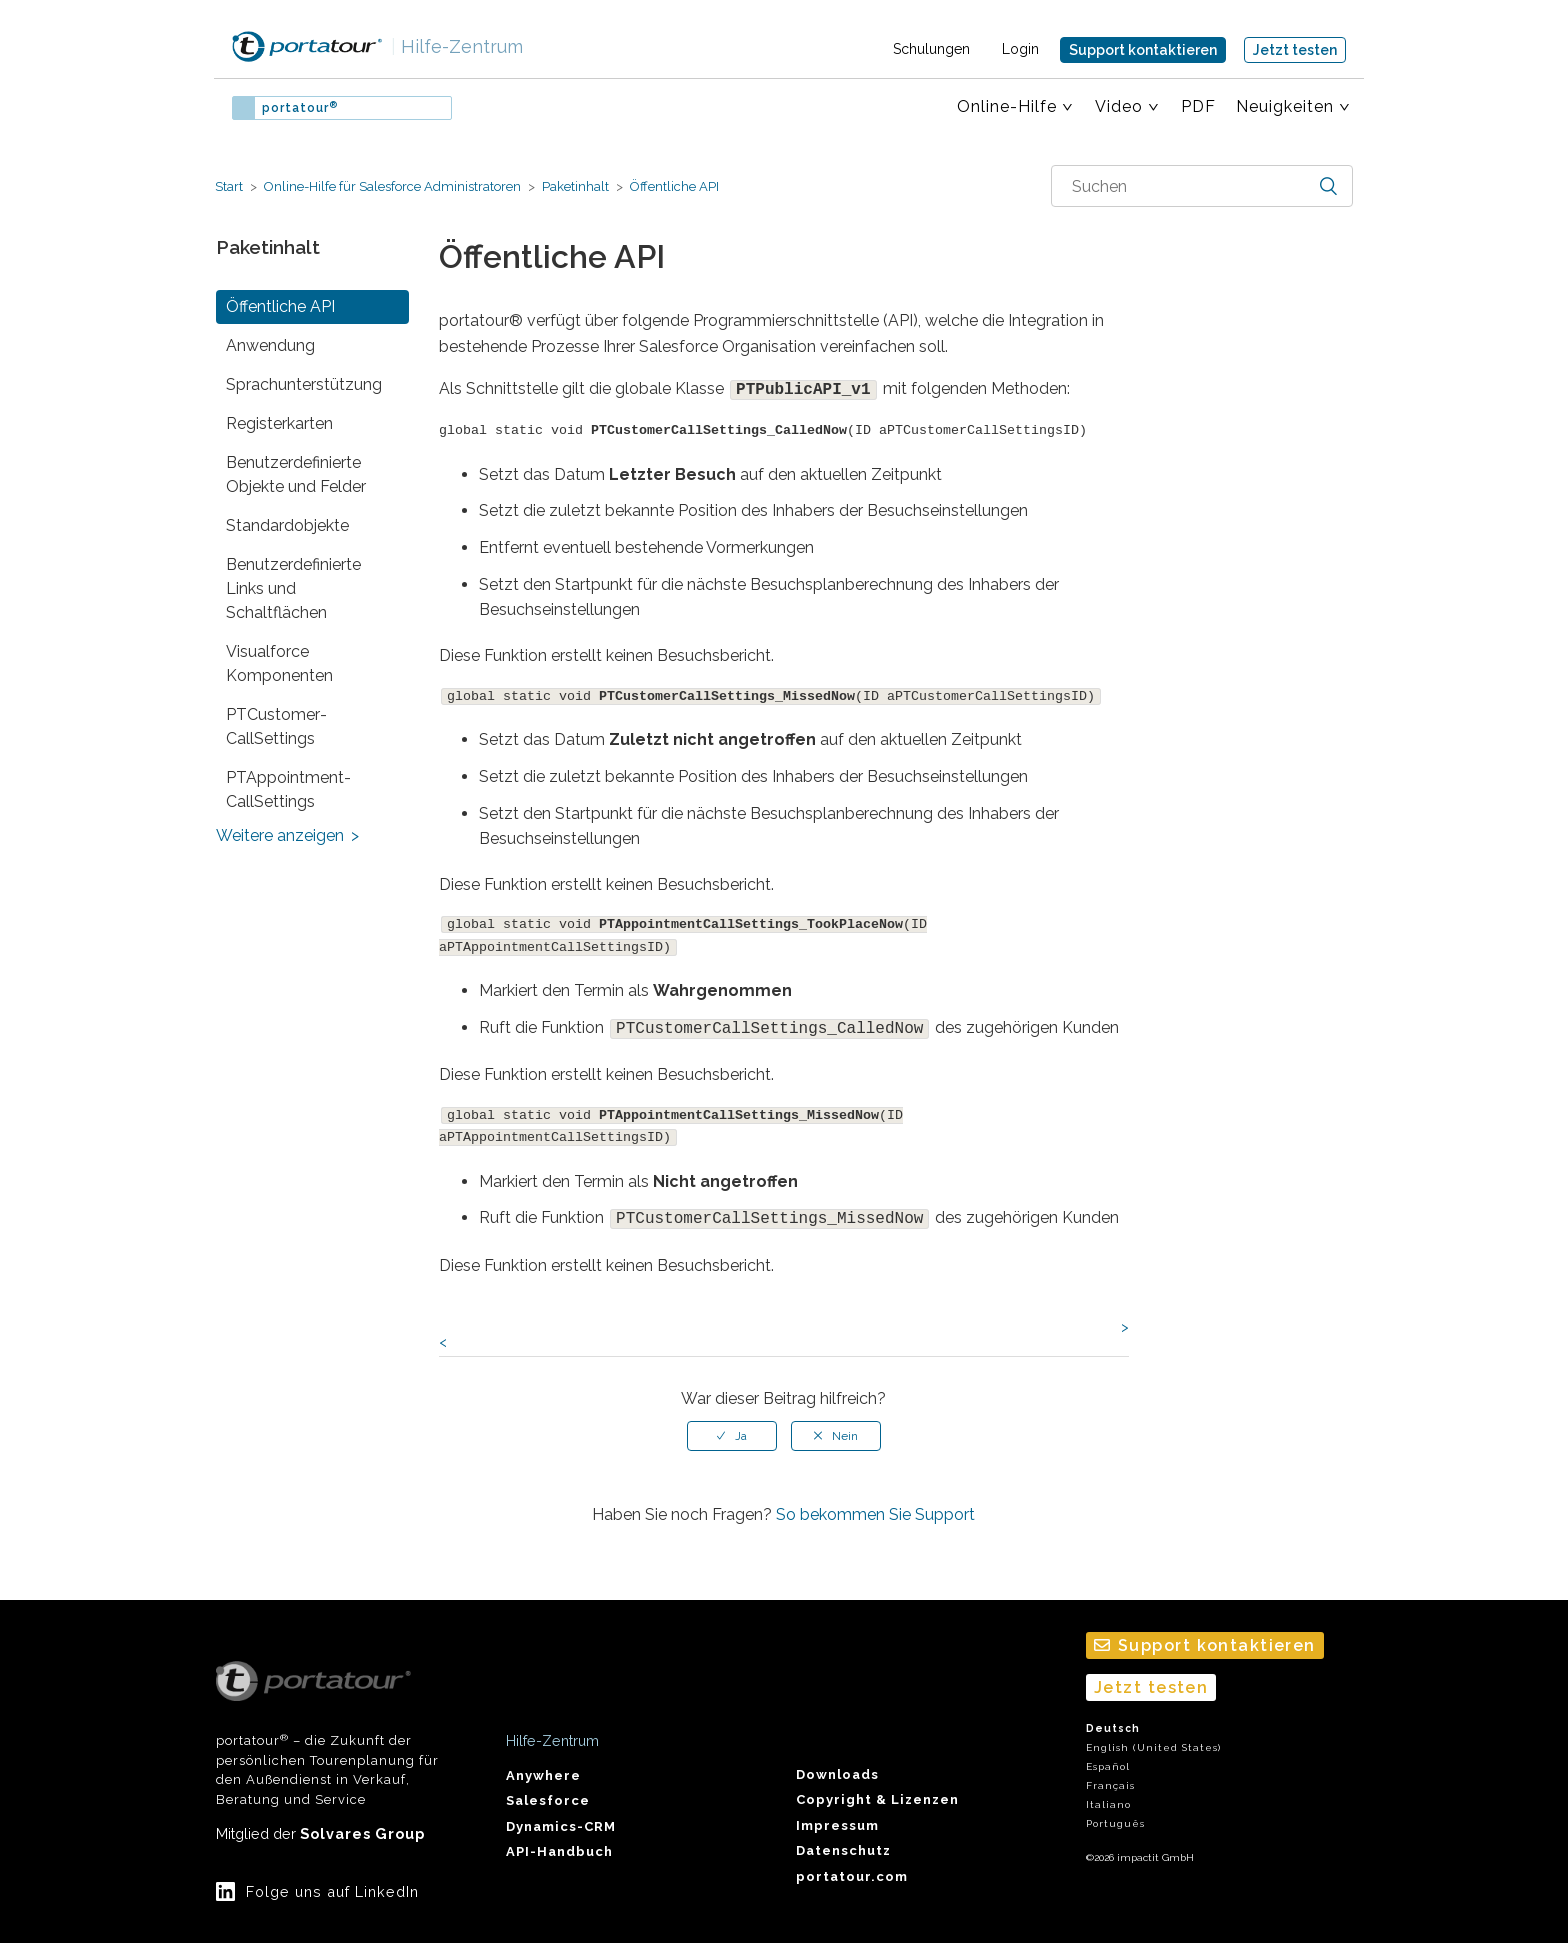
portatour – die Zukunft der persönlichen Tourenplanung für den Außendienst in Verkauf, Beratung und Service (327, 1722)
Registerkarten (279, 423)
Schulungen (931, 49)
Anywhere (543, 1763)
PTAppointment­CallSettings (288, 789)
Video (1119, 106)
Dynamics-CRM (561, 1814)
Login (1020, 49)
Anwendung (270, 345)
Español (1108, 1754)
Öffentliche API (673, 186)
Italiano (1108, 1792)
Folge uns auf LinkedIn (332, 1879)
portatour (300, 108)
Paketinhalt (575, 186)
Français (1110, 1773)
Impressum (837, 1813)
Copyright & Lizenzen (877, 1787)
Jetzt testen (1295, 50)
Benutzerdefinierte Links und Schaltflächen (293, 588)
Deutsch (1113, 1716)
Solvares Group (362, 1821)
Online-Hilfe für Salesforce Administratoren (392, 186)
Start (229, 186)
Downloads (837, 1762)
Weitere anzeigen (280, 835)
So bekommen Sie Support (875, 1502)
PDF (1198, 106)
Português (1115, 1811)
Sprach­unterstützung (304, 384)
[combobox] (1202, 186)
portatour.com (852, 1864)
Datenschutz (843, 1838)
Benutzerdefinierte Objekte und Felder (296, 474)
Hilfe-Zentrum (457, 46)
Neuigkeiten (1285, 106)
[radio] (732, 1424)
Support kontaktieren (1143, 50)
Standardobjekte (287, 525)
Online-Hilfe (1007, 106)
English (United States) (1153, 1735)
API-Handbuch (559, 1839)
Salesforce (548, 1788)
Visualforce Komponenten (279, 663)
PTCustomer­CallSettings (276, 726)
